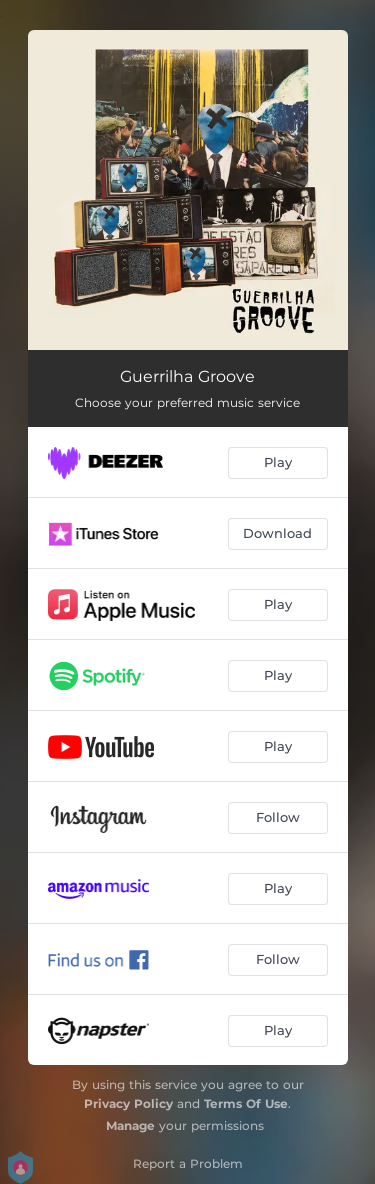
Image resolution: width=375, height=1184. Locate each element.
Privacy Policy (128, 1103)
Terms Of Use (246, 1103)
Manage (130, 1125)
